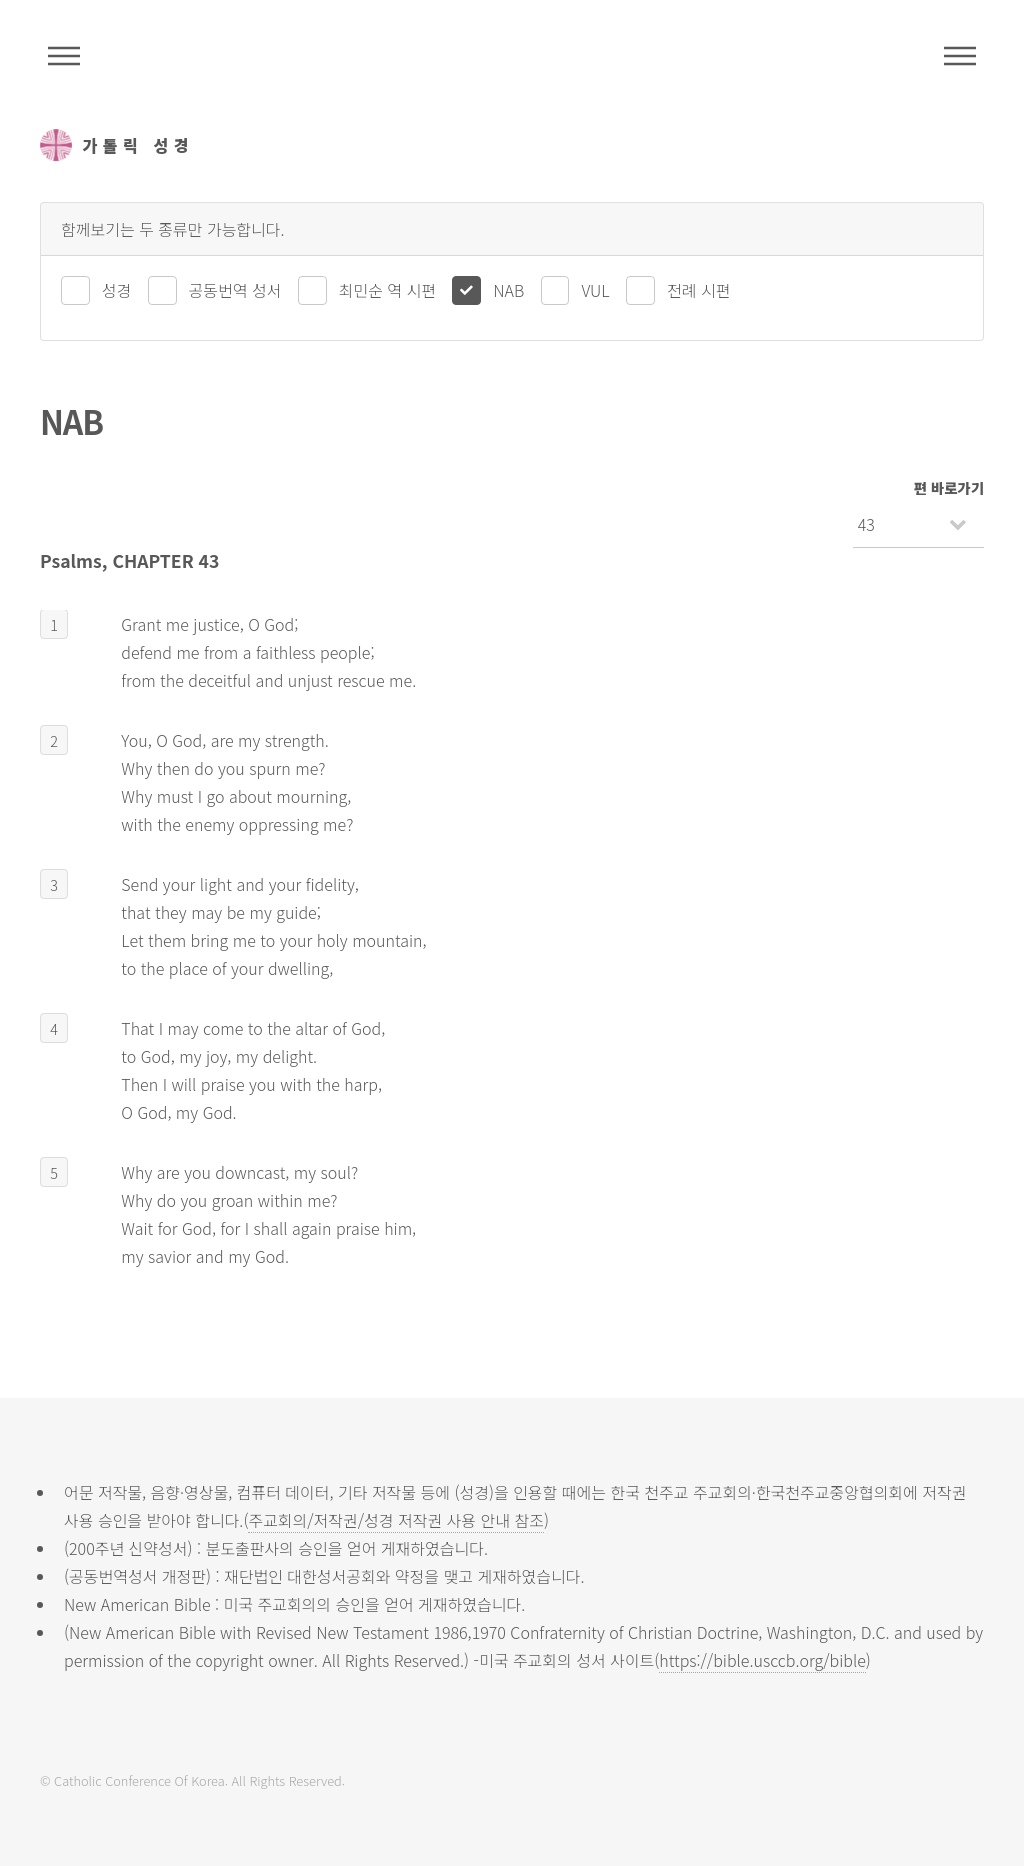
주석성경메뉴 (64, 56)
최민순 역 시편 (387, 290)
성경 (116, 290)
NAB (508, 290)
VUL (595, 290)
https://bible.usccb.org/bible (762, 1660)
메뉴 (960, 56)
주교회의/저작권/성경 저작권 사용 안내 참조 (396, 1520)
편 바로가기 (949, 487)
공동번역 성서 (235, 290)
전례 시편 (698, 290)
